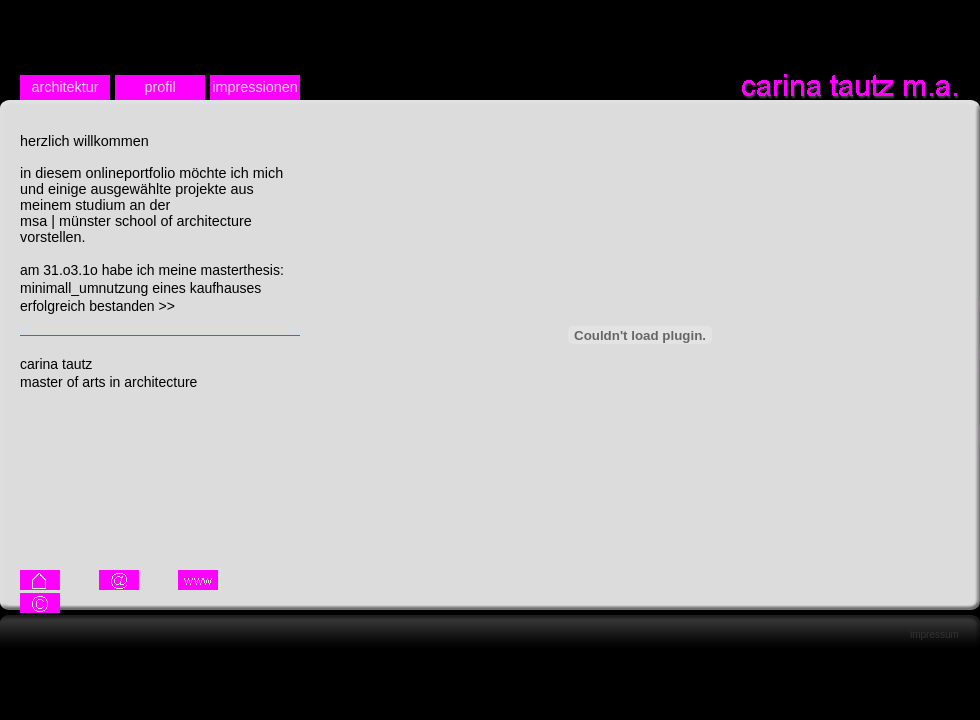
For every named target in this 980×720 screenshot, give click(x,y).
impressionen (255, 87)
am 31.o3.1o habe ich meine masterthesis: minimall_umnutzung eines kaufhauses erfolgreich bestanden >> (152, 288)
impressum (934, 634)
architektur (64, 87)
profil (159, 87)
